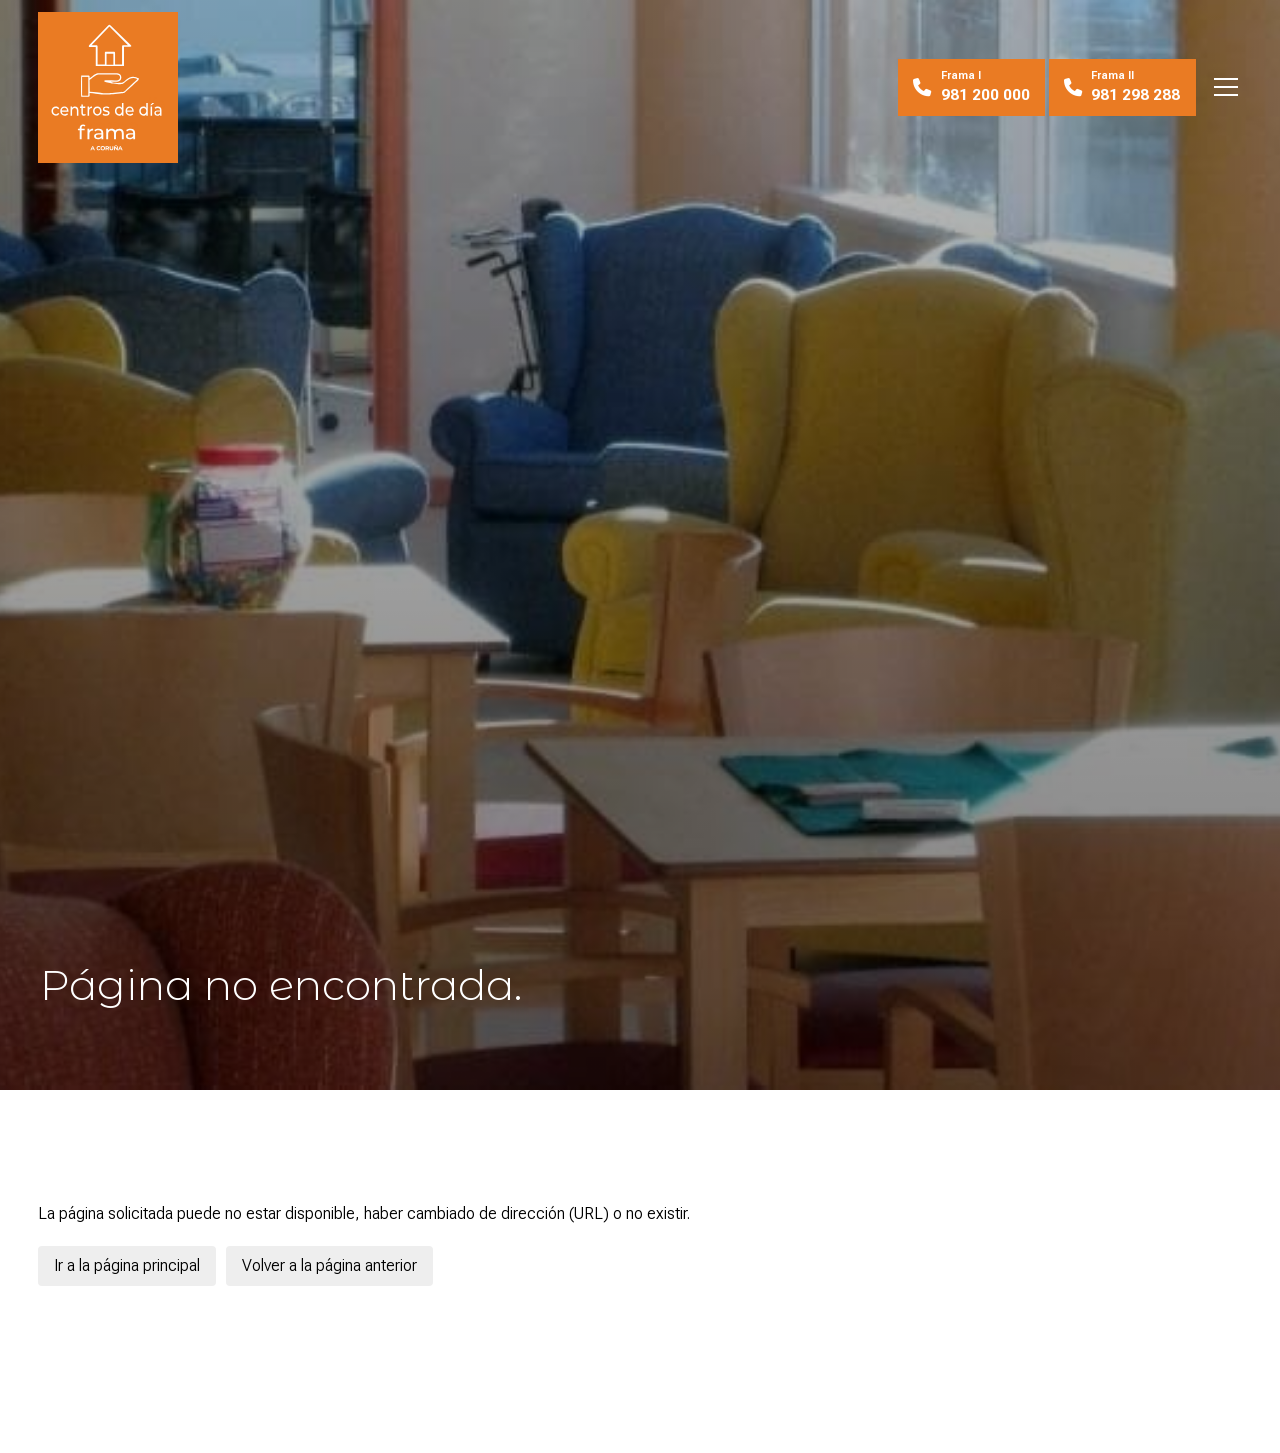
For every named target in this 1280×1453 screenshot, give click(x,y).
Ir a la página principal (127, 1265)
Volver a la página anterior (329, 1265)
